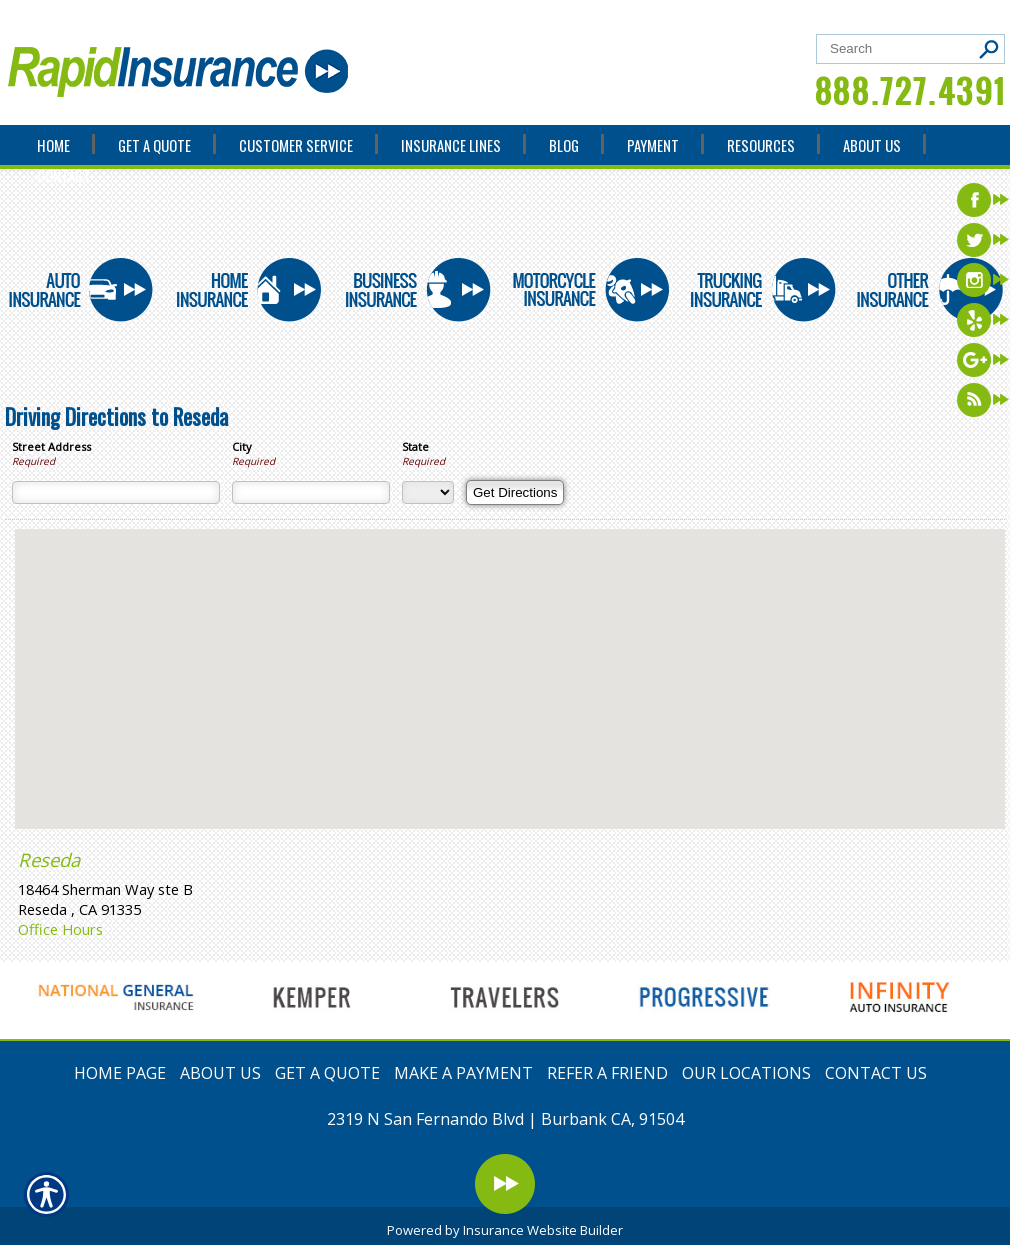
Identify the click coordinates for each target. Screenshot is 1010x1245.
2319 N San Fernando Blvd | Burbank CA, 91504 (505, 1119)
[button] (510, 660)
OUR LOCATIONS (746, 1073)
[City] (311, 492)
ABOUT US (220, 1073)
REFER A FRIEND (607, 1073)
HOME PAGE (120, 1073)
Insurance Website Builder (543, 1230)
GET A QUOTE (327, 1073)
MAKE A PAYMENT (463, 1073)
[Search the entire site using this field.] (897, 48)
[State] (428, 492)
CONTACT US (876, 1073)
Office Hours (60, 929)
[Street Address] (116, 492)
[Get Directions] (515, 492)
